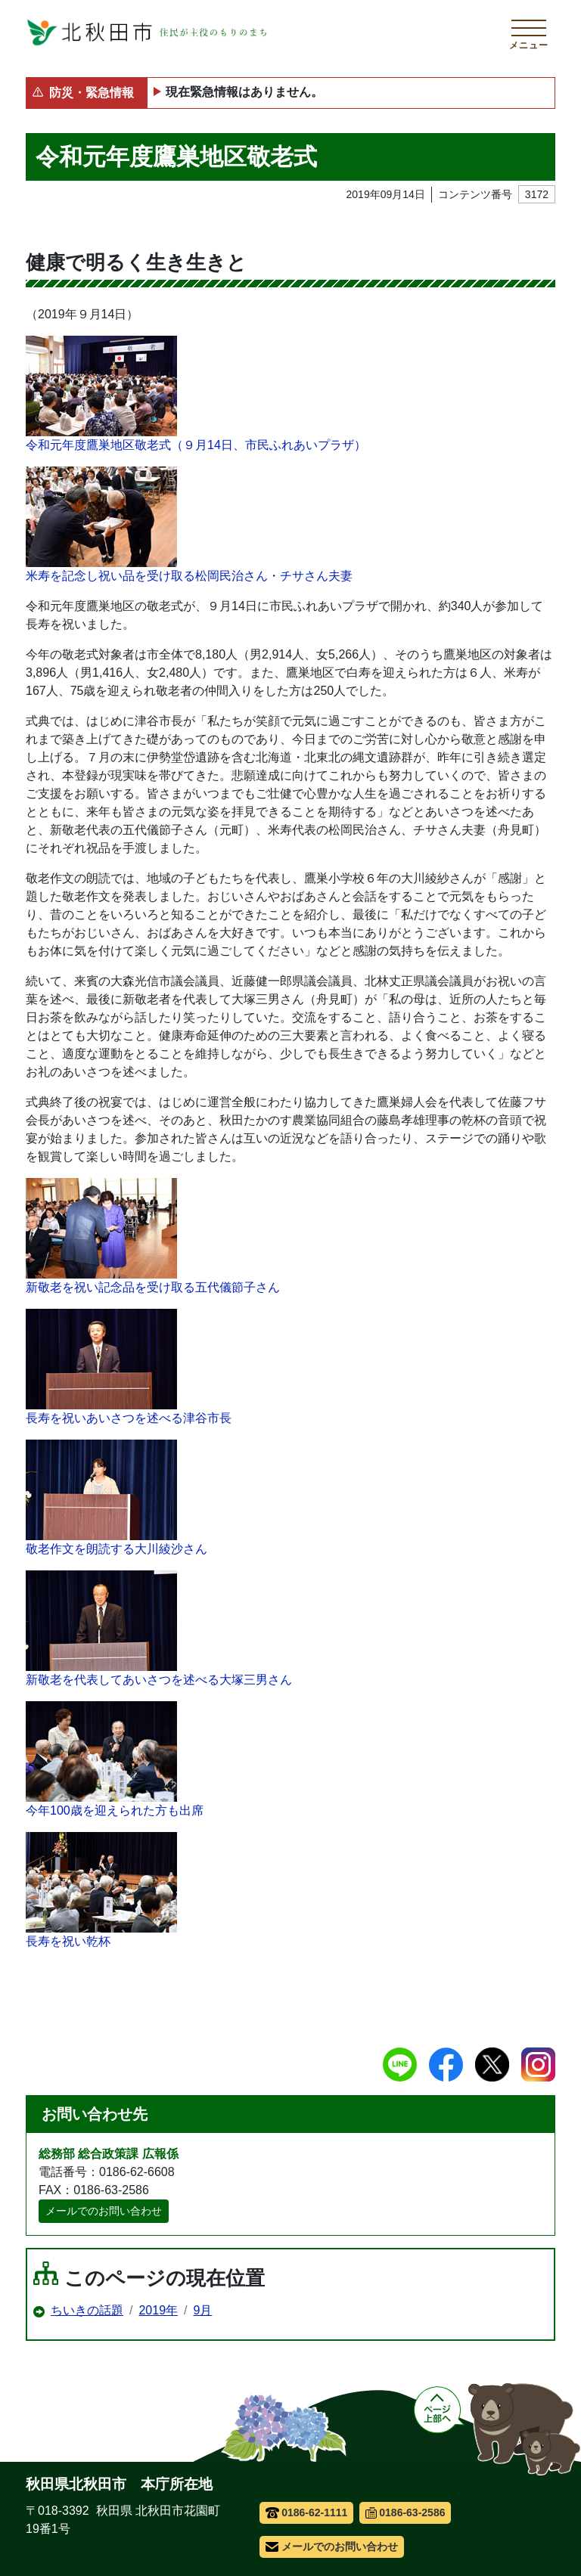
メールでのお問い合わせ (103, 2211)
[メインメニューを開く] (528, 32)
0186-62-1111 (307, 2512)
